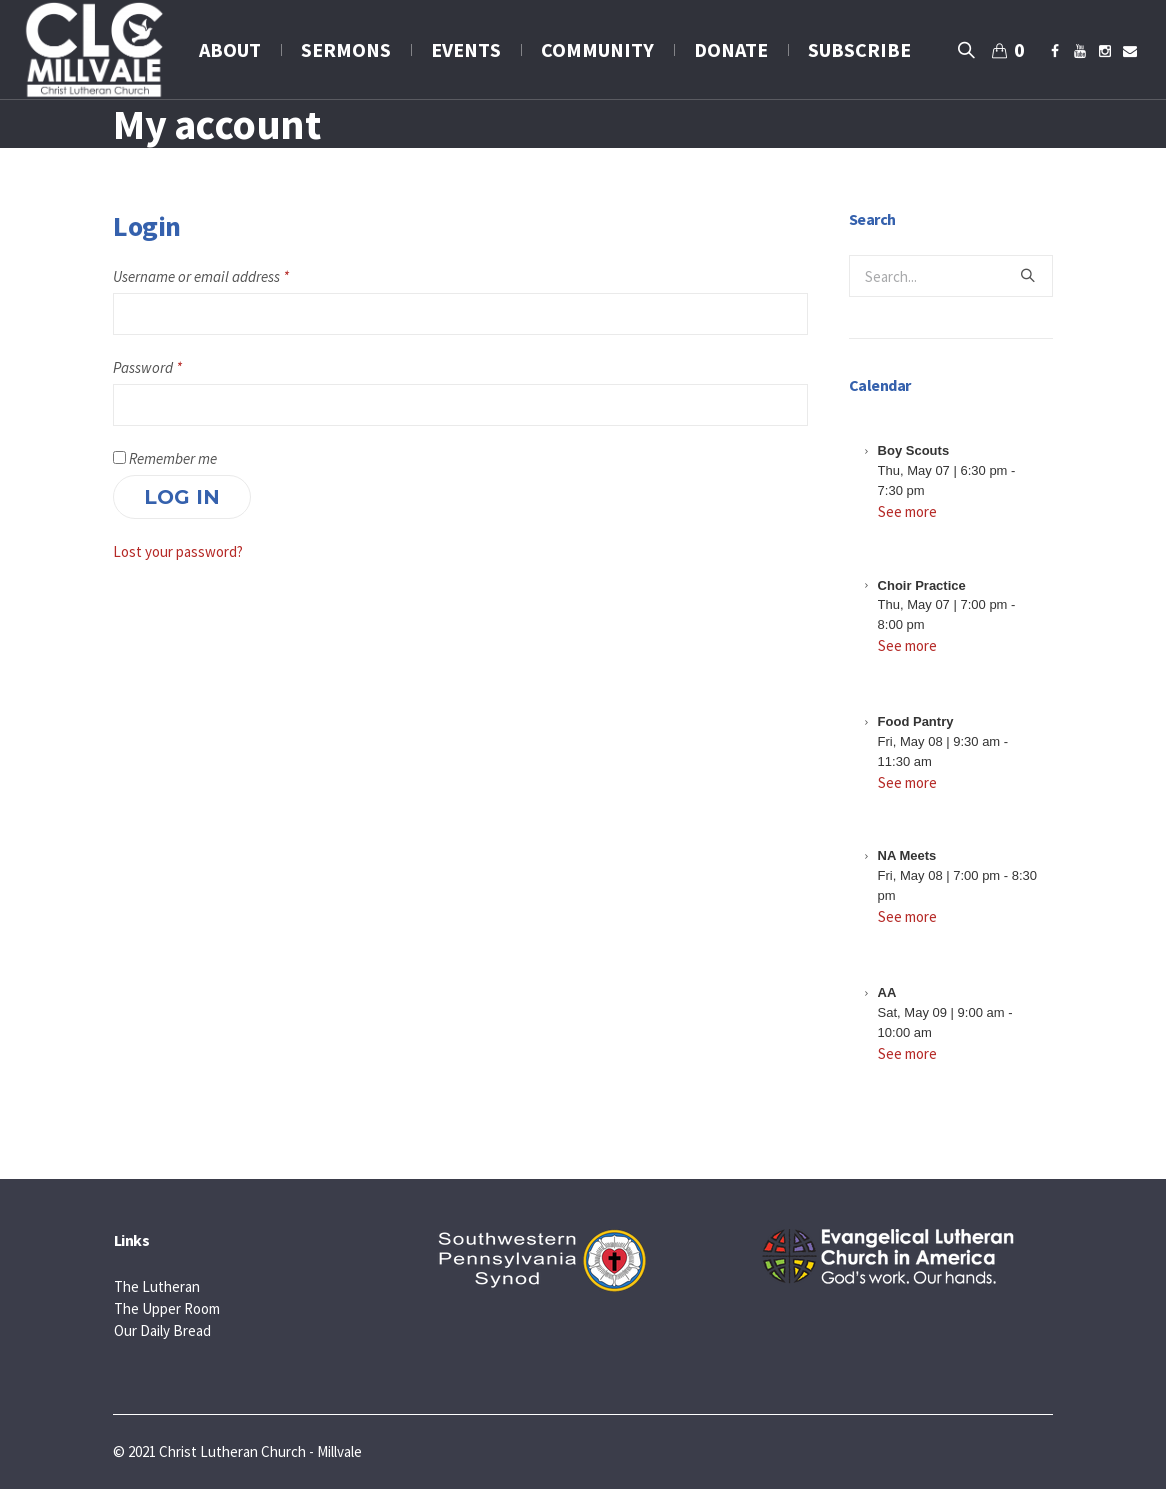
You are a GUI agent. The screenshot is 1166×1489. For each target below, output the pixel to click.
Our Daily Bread (162, 1330)
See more (907, 511)
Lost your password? (178, 551)
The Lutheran (157, 1286)
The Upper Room (167, 1308)
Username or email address (201, 276)
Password (147, 367)
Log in (182, 497)
